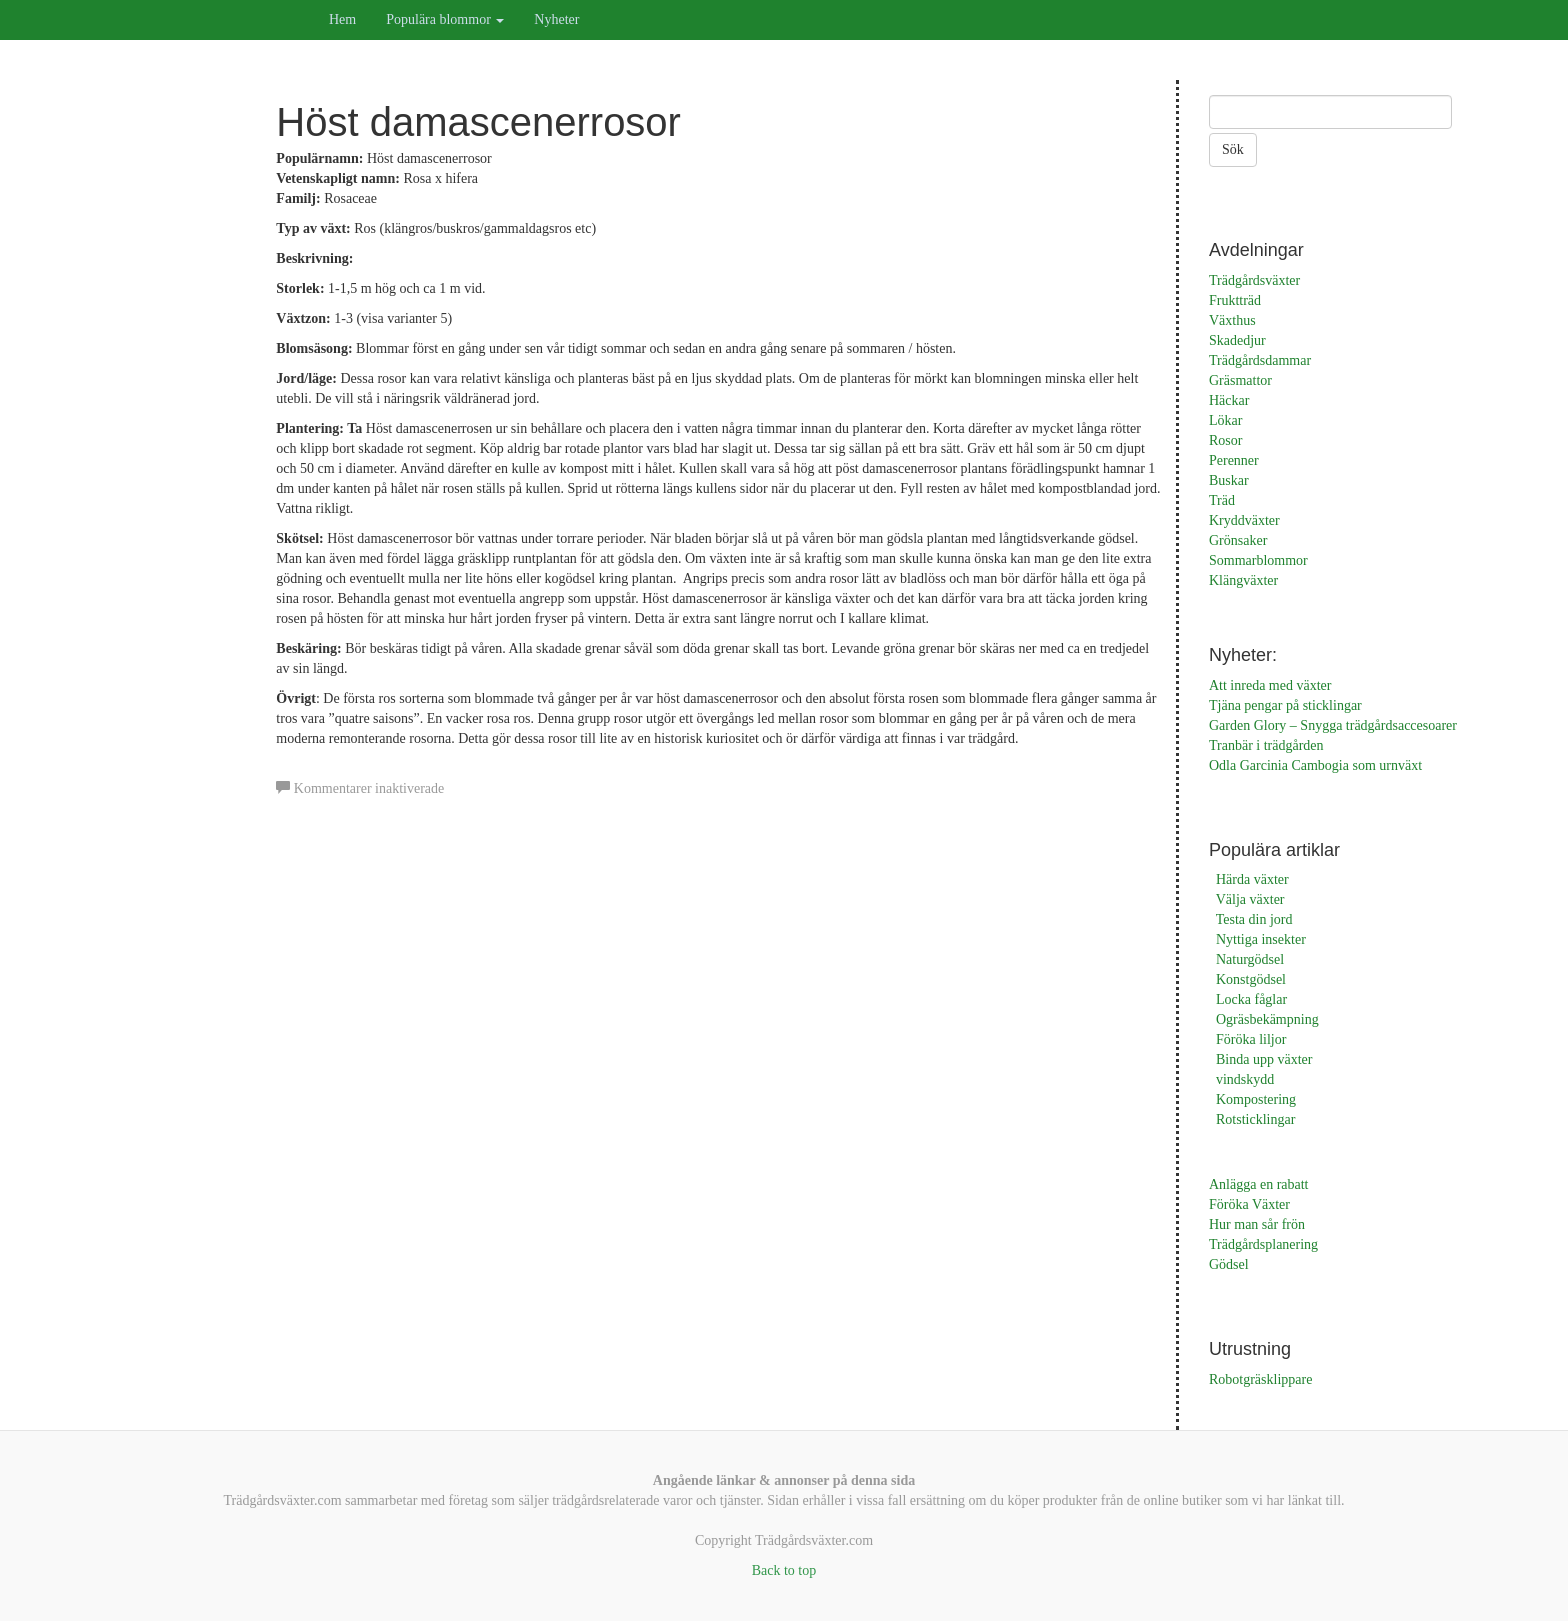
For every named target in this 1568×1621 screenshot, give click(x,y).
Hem (342, 19)
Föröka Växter (1249, 1204)
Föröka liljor (1251, 1039)
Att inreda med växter (1270, 685)
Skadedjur (1237, 340)
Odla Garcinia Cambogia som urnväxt (1315, 765)
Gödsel (1229, 1264)
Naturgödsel (1250, 959)
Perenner (1234, 460)
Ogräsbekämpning (1267, 1019)
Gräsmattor (1240, 380)
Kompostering (1256, 1099)
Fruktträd (1235, 300)
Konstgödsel (1251, 979)
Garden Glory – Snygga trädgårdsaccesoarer (1333, 725)
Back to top (784, 1570)
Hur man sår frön (1257, 1224)
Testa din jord (1254, 919)
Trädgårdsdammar (1260, 360)
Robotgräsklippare (1260, 1379)
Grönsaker (1238, 540)
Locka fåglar (1251, 999)
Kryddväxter (1244, 520)
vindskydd (1245, 1079)
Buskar (1229, 480)
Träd (1222, 500)
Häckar (1229, 400)
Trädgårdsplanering (1263, 1244)
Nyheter (556, 19)
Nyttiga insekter (1261, 939)
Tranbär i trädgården (1266, 745)
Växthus (1232, 320)
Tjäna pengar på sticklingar (1285, 705)
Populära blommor (445, 19)
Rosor (1225, 440)
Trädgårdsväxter (1254, 280)
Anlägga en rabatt (1259, 1184)
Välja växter (1250, 899)
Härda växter (1252, 879)
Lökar (1225, 420)
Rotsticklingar (1255, 1119)
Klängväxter (1243, 580)
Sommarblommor (1258, 560)
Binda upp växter (1264, 1059)
